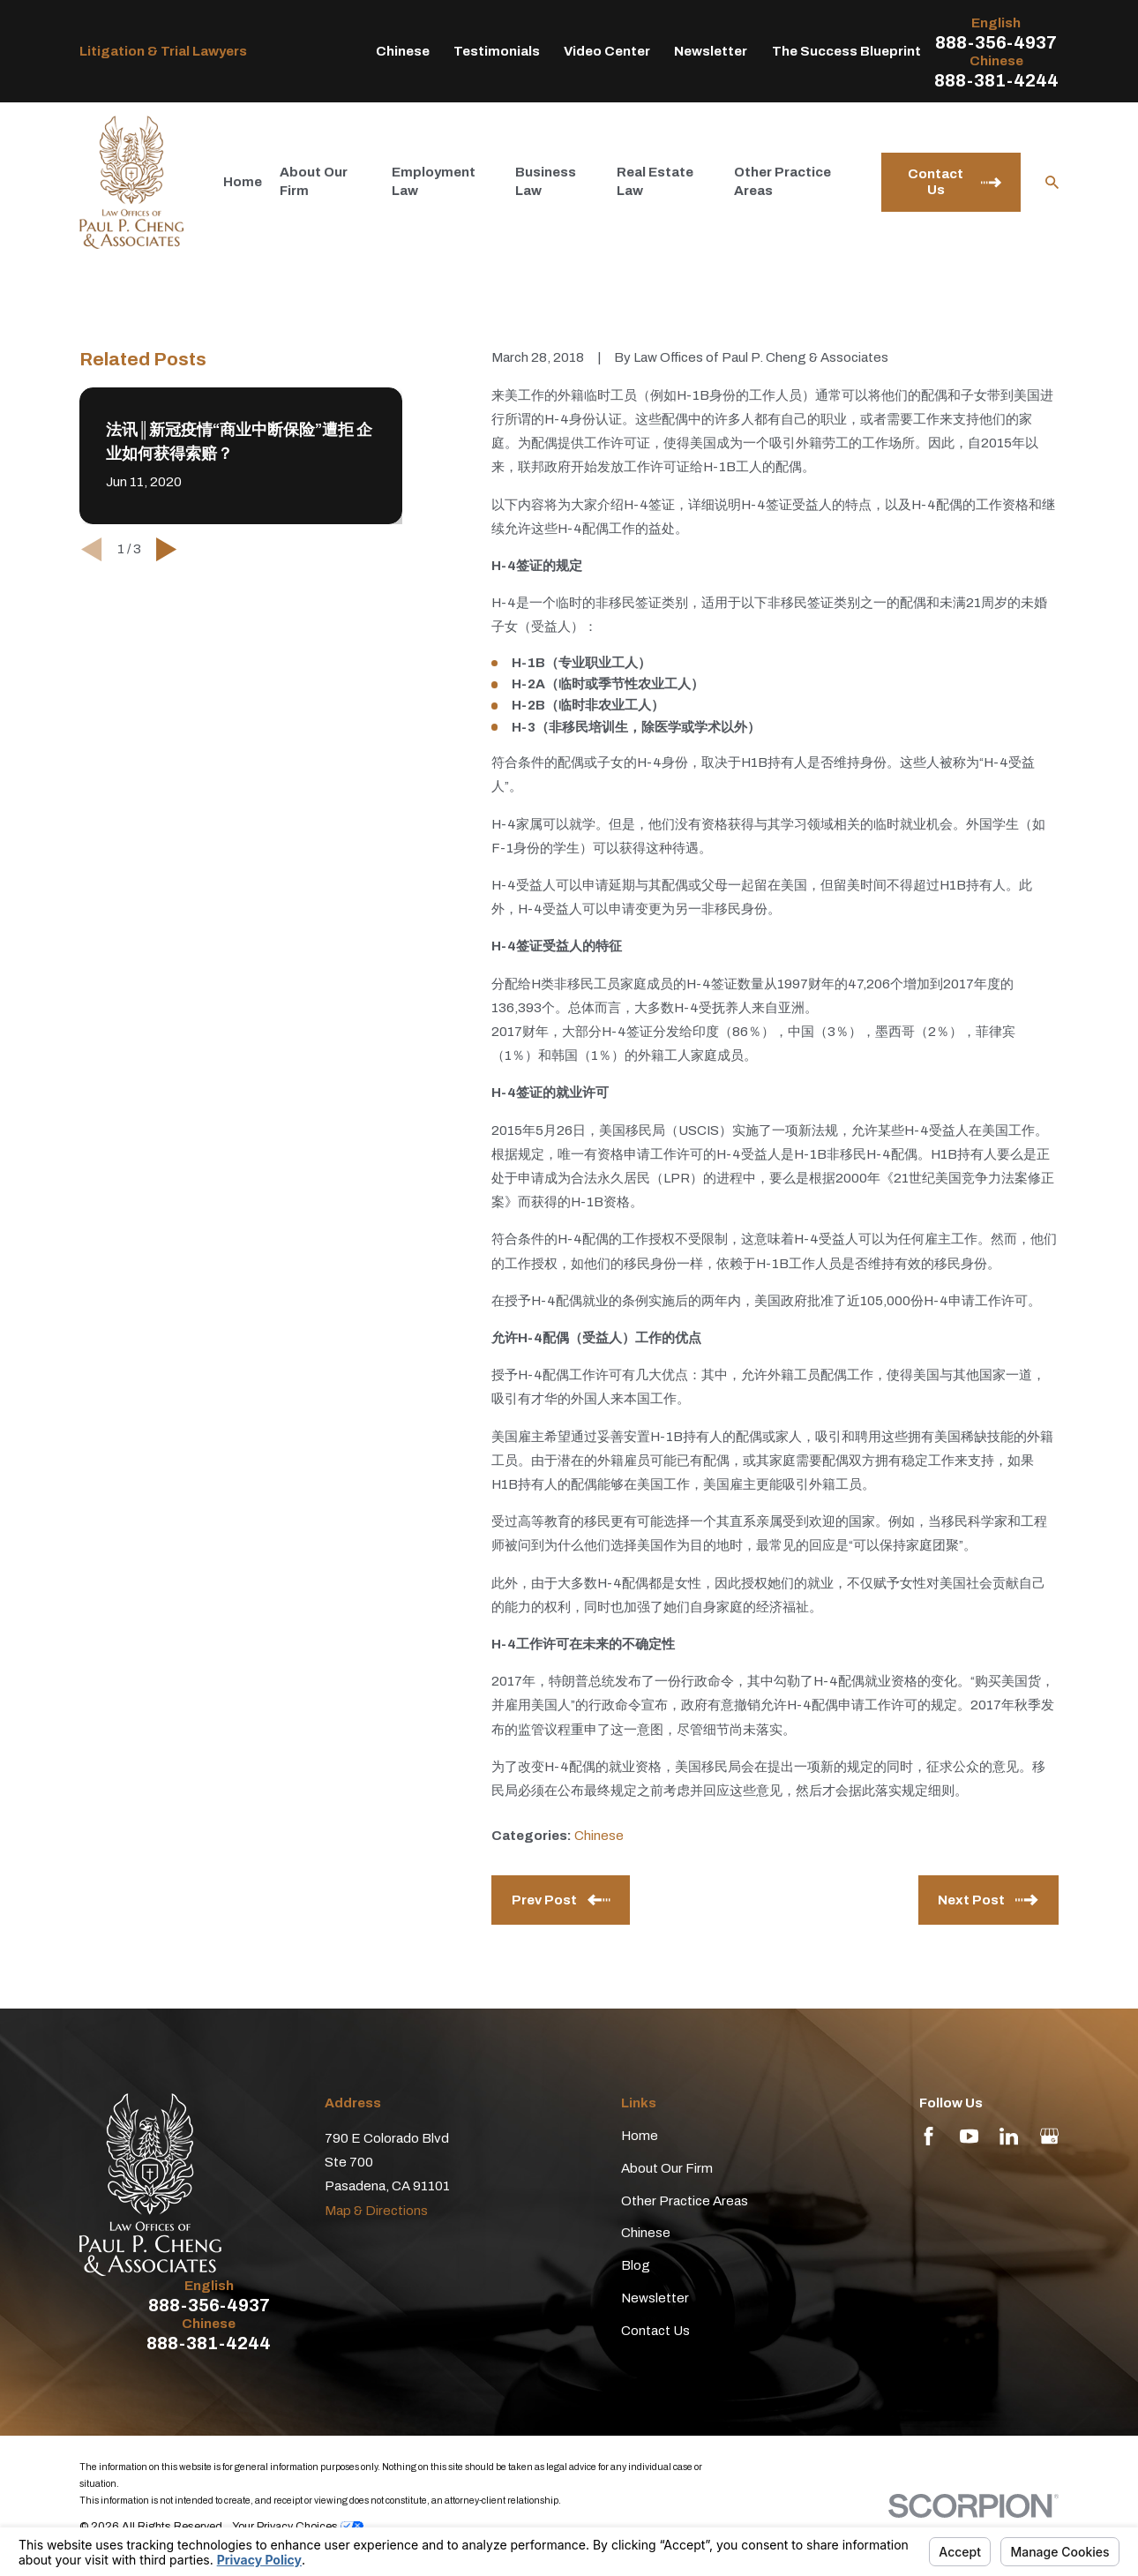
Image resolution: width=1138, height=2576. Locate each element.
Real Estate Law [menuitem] (655, 181)
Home (639, 2136)
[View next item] (166, 549)
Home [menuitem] (242, 182)
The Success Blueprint (846, 51)
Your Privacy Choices (297, 2526)
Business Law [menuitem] (545, 181)
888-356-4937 (996, 42)
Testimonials (496, 51)
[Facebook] (928, 2136)
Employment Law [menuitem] (433, 181)
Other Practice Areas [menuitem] (782, 181)
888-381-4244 (996, 80)
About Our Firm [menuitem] (314, 181)
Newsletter (710, 51)
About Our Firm (667, 2168)
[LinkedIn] (1008, 2136)
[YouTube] (969, 2136)
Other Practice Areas (684, 2201)
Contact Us (655, 2331)
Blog (635, 2265)
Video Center (607, 51)
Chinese (403, 51)
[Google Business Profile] (1049, 2136)
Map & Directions (376, 2211)
